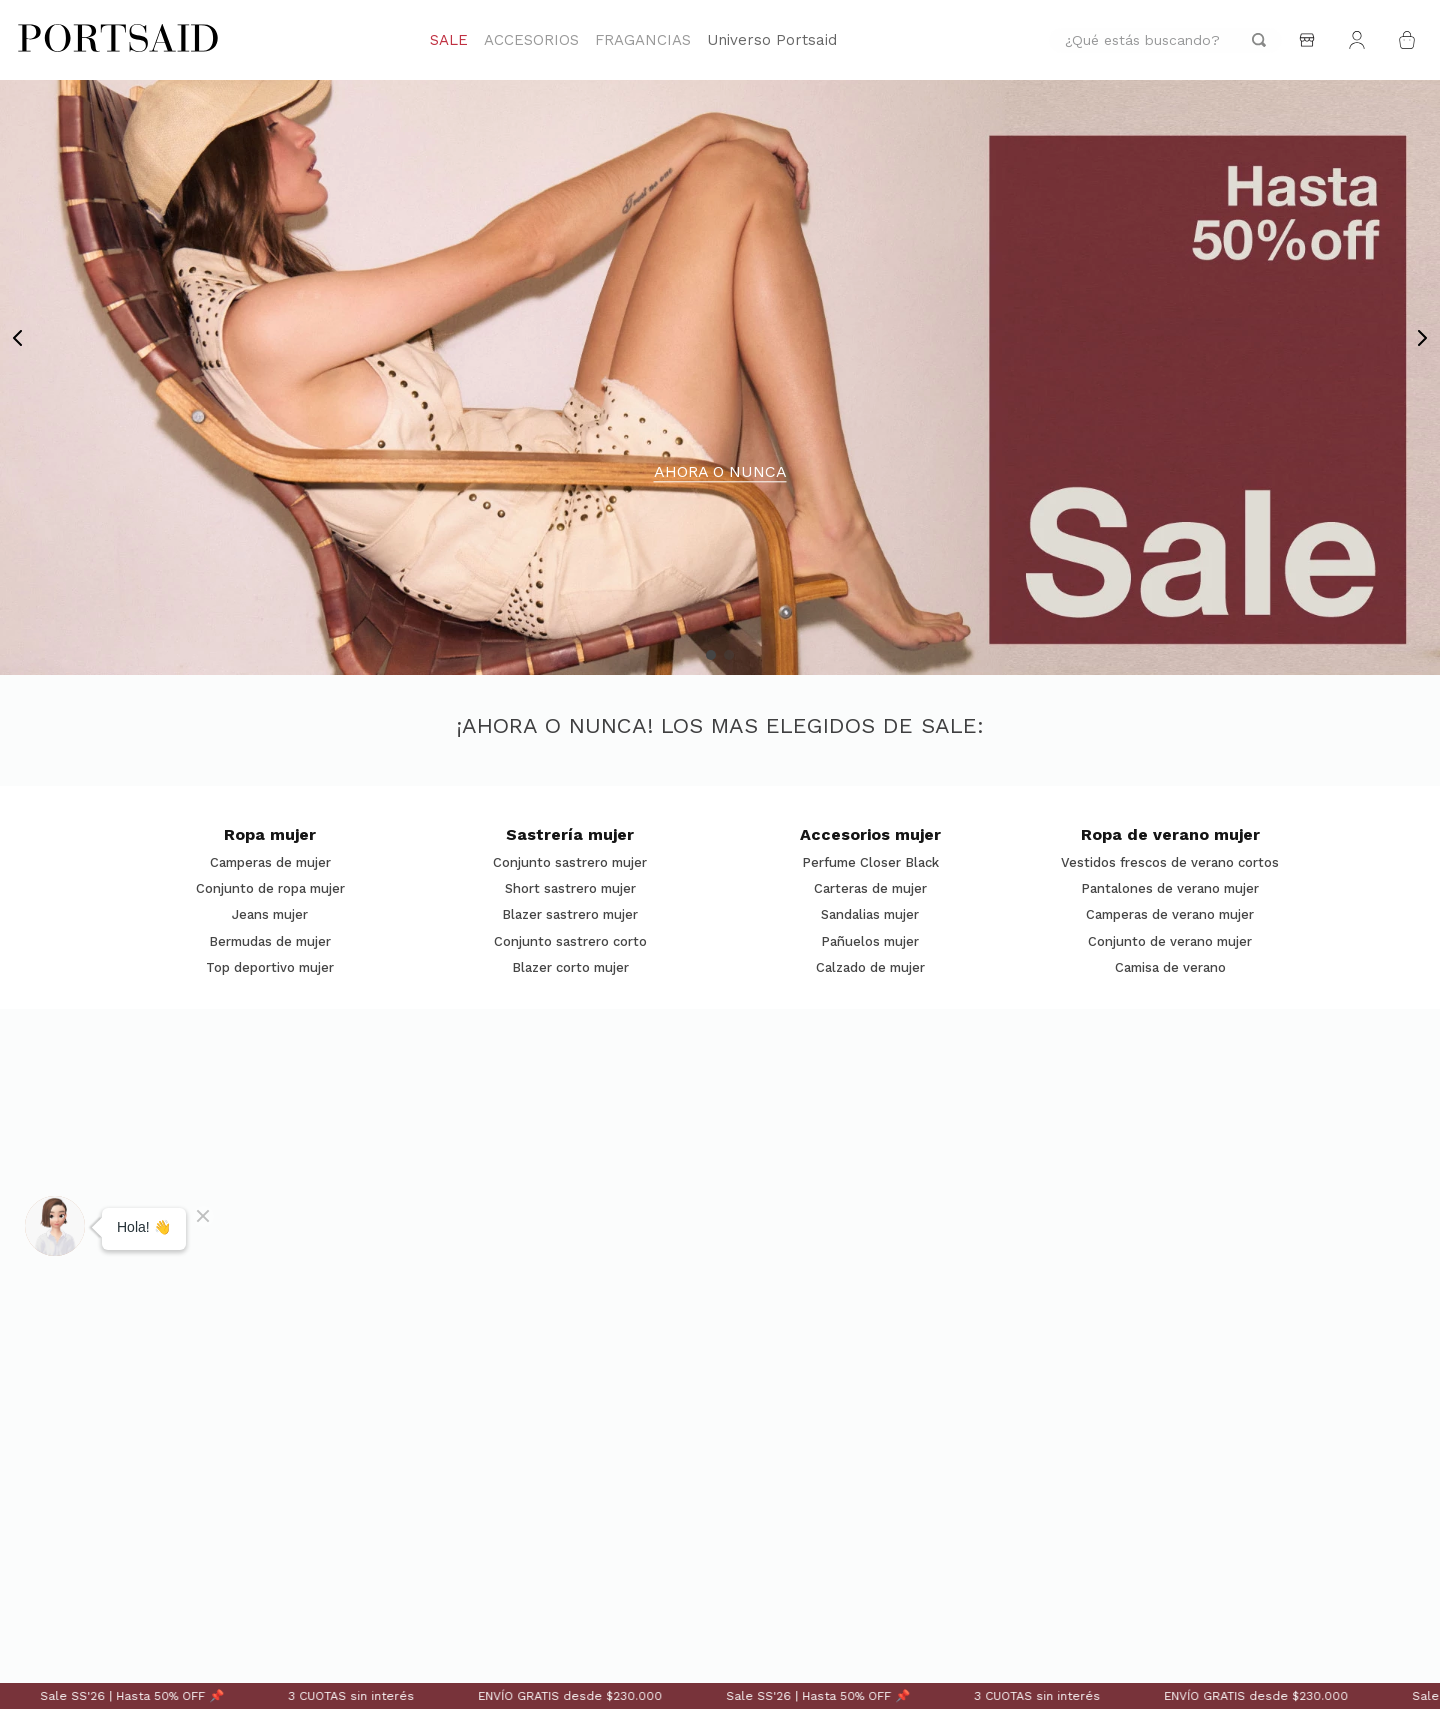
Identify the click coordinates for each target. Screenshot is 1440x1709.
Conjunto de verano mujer (1170, 942)
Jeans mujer (270, 915)
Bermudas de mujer (270, 942)
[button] (711, 655)
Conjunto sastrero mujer (570, 863)
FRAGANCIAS (643, 40)
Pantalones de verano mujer (1170, 889)
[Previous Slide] (18, 338)
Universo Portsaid (772, 40)
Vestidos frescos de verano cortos (1170, 863)
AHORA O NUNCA (720, 472)
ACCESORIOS (531, 40)
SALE (449, 40)
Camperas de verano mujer (1170, 915)
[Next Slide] (1422, 338)
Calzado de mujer (870, 968)
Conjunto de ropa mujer (270, 889)
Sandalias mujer (870, 915)
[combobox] (1165, 40)
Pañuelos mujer (870, 942)
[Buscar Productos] (1259, 40)
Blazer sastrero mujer (570, 915)
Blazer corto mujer (570, 968)
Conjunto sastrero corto (570, 942)
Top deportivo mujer (270, 968)
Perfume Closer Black (870, 863)
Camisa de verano (1170, 968)
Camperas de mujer (270, 863)
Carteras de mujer (870, 889)
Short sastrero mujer (570, 889)
